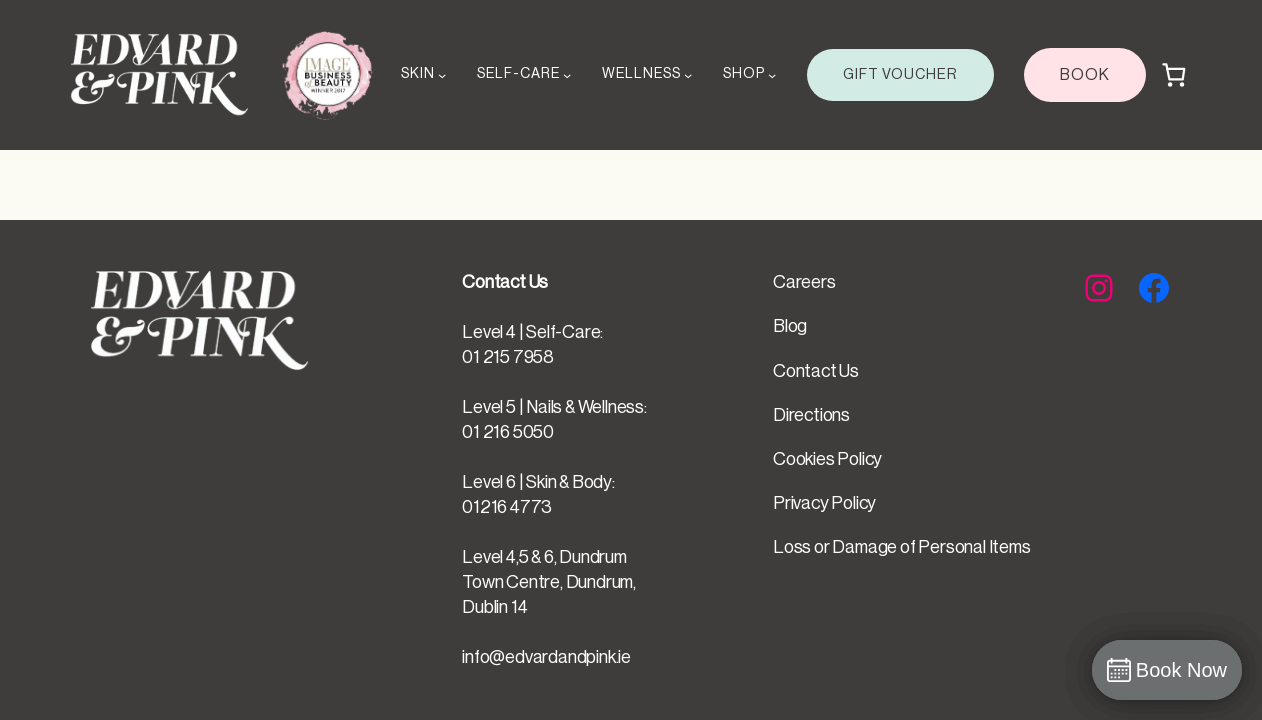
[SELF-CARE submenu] (567, 75)
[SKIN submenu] (442, 75)
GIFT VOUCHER (900, 74)
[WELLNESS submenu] (688, 75)
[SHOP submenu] (772, 75)
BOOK (1085, 75)
